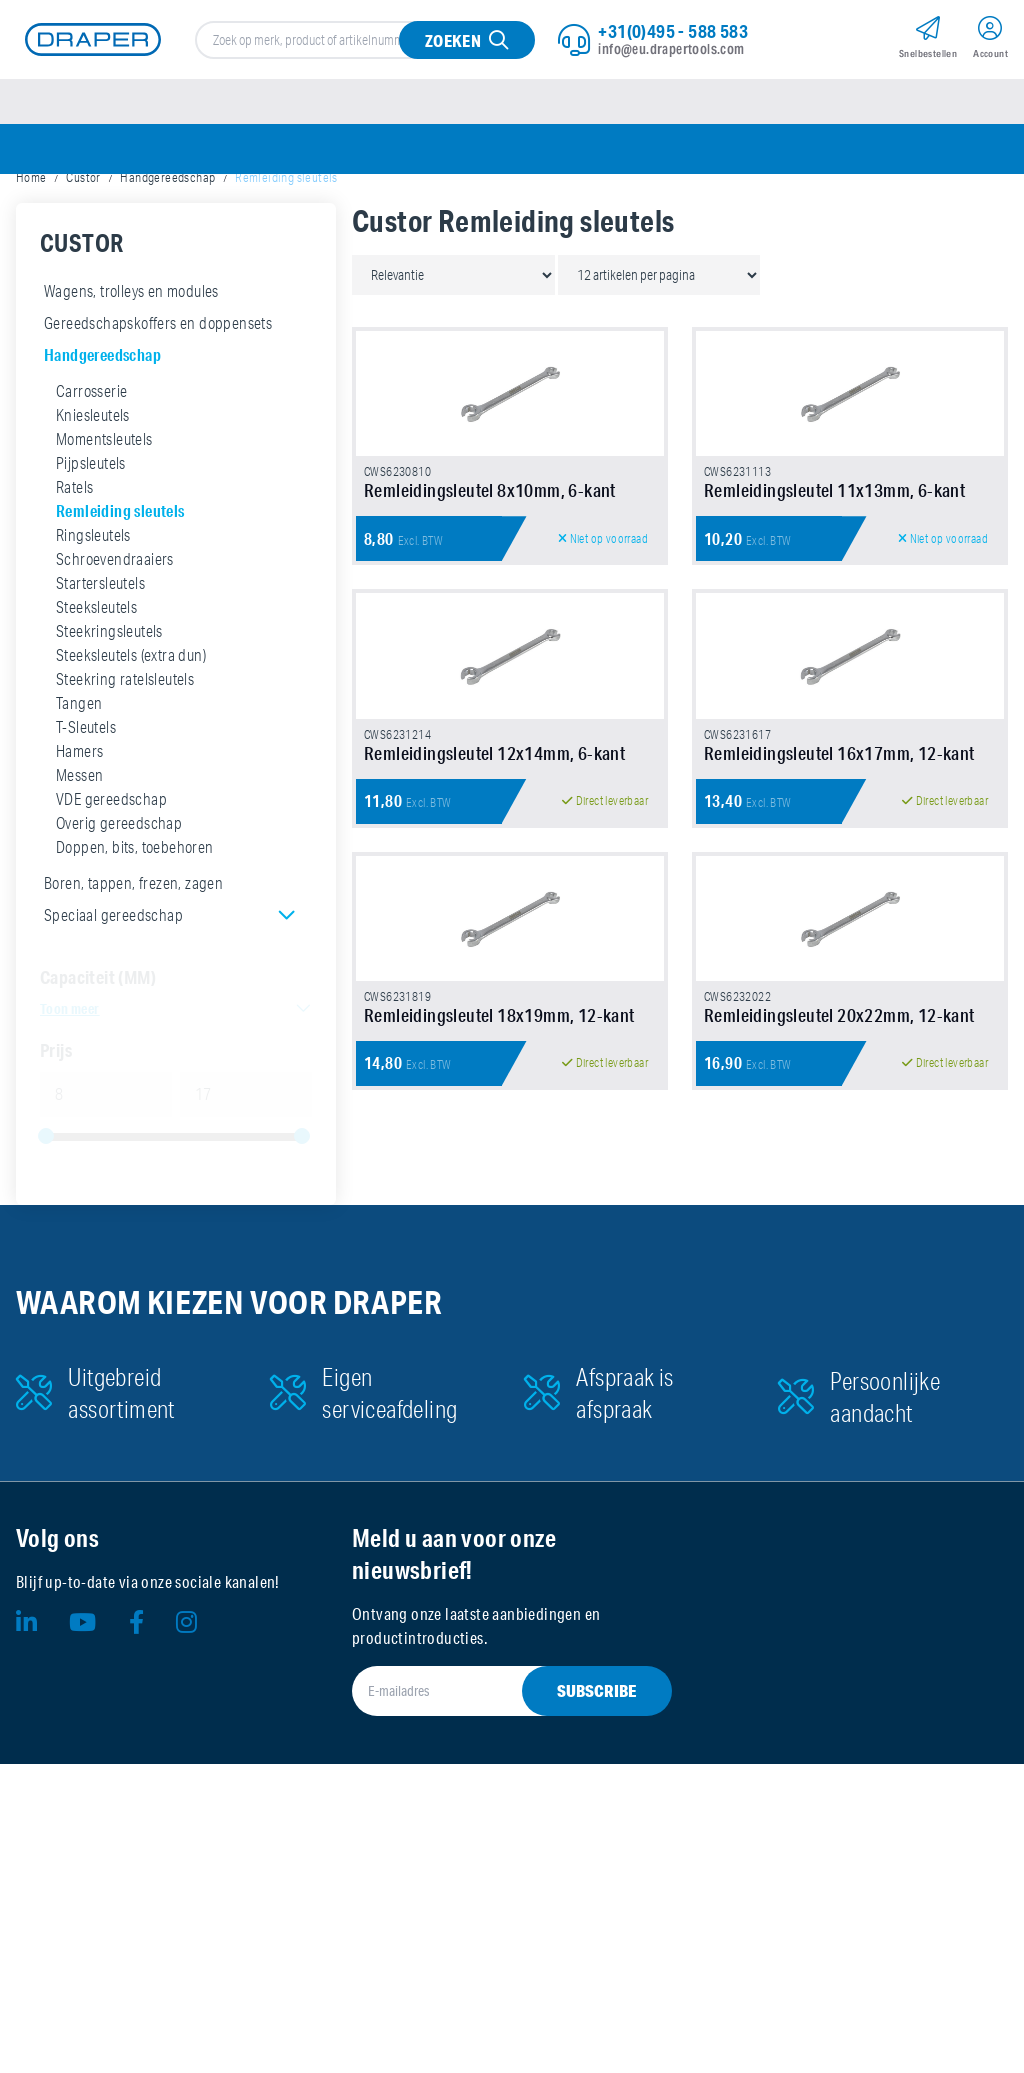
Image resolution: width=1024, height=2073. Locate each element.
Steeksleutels (96, 650)
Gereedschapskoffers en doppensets (158, 366)
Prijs (56, 1093)
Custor (83, 220)
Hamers (79, 794)
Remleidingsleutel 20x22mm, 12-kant (839, 1375)
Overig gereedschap (119, 866)
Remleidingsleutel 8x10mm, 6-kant (490, 639)
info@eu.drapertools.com (671, 59)
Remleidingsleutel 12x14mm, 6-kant (494, 1007)
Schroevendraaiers (115, 602)
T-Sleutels (86, 770)
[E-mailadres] (488, 2000)
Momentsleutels (104, 482)
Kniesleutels (93, 458)
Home (31, 220)
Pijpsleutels (91, 506)
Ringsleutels (93, 578)
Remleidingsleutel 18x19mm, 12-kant (499, 1375)
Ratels (74, 530)
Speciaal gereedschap (113, 958)
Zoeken (449, 50)
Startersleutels (100, 626)
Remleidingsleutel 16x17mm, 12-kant (839, 1007)
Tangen (79, 746)
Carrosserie (91, 434)
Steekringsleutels (109, 674)
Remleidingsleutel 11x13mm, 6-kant (834, 639)
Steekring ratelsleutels (125, 722)
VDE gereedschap (111, 842)
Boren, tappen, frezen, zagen (133, 926)
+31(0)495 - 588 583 (673, 41)
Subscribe (597, 1999)
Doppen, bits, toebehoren (135, 890)
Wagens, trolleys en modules (131, 334)
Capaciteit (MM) (98, 1020)
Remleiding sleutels (120, 553)
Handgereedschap (167, 220)
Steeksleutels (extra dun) (131, 698)
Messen (79, 818)
